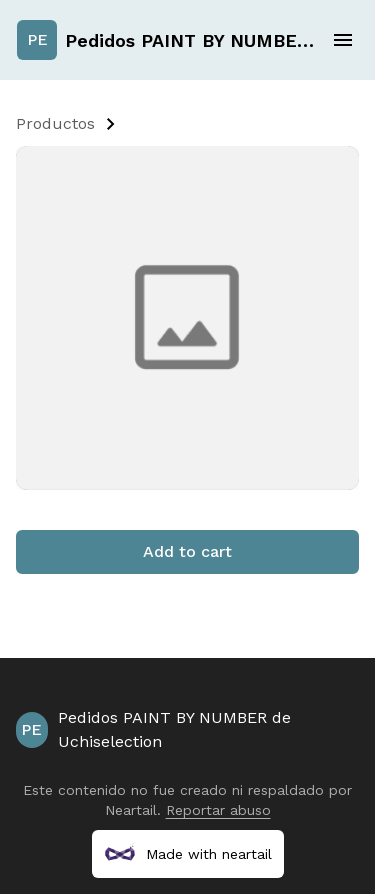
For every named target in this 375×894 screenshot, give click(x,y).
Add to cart (187, 551)
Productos (55, 123)
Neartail (131, 810)
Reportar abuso (218, 810)
